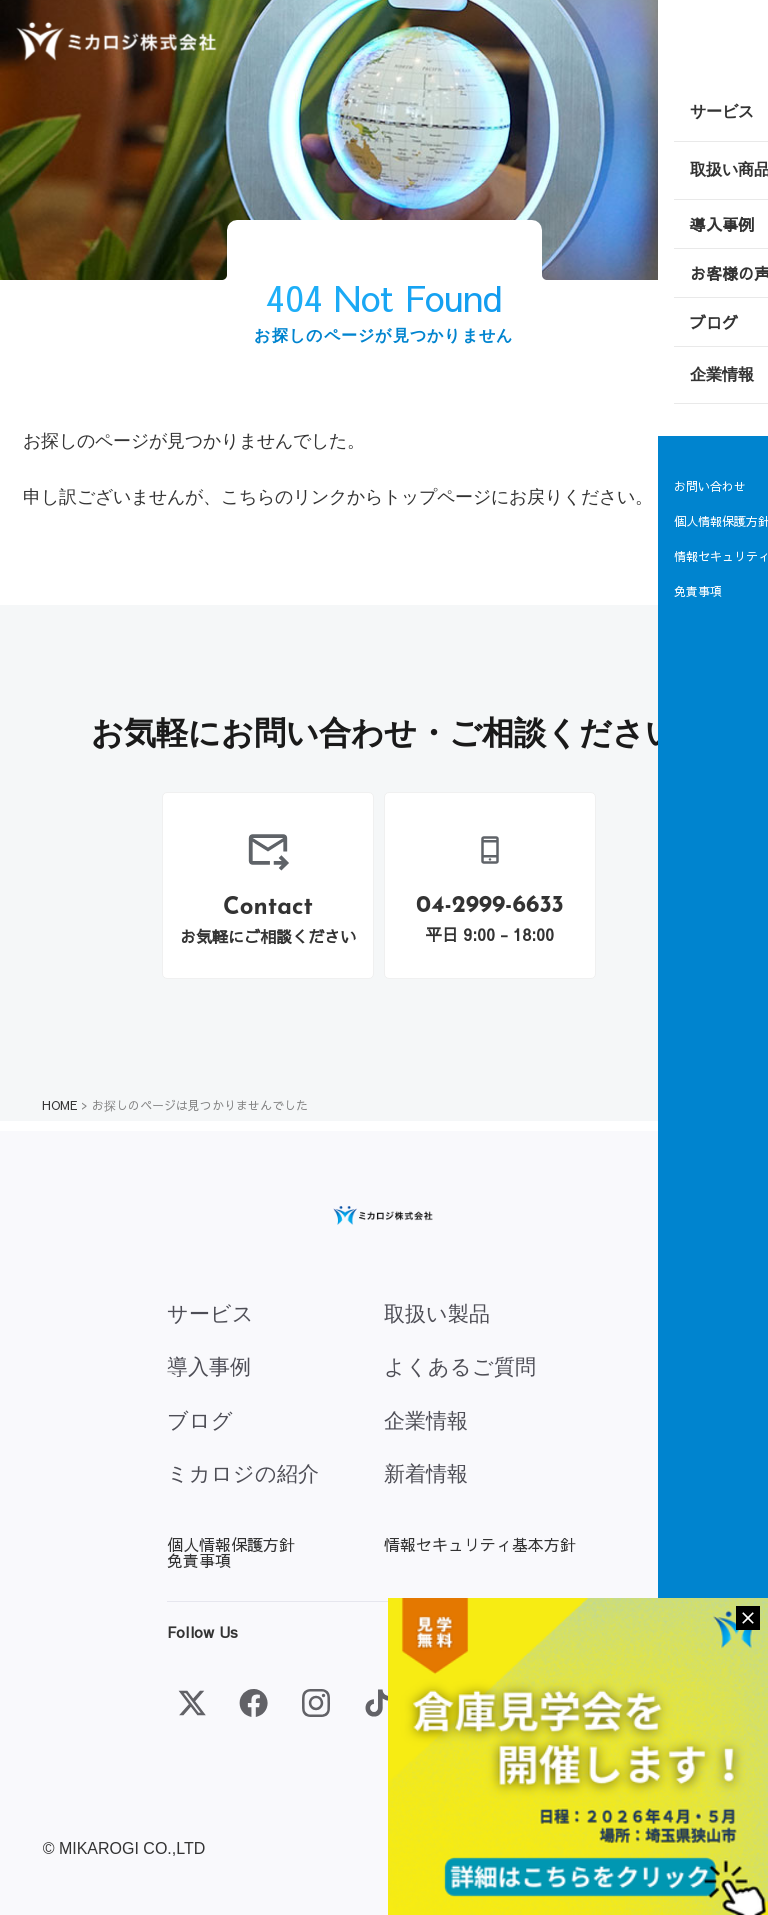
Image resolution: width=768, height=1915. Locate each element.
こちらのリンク (284, 497)
